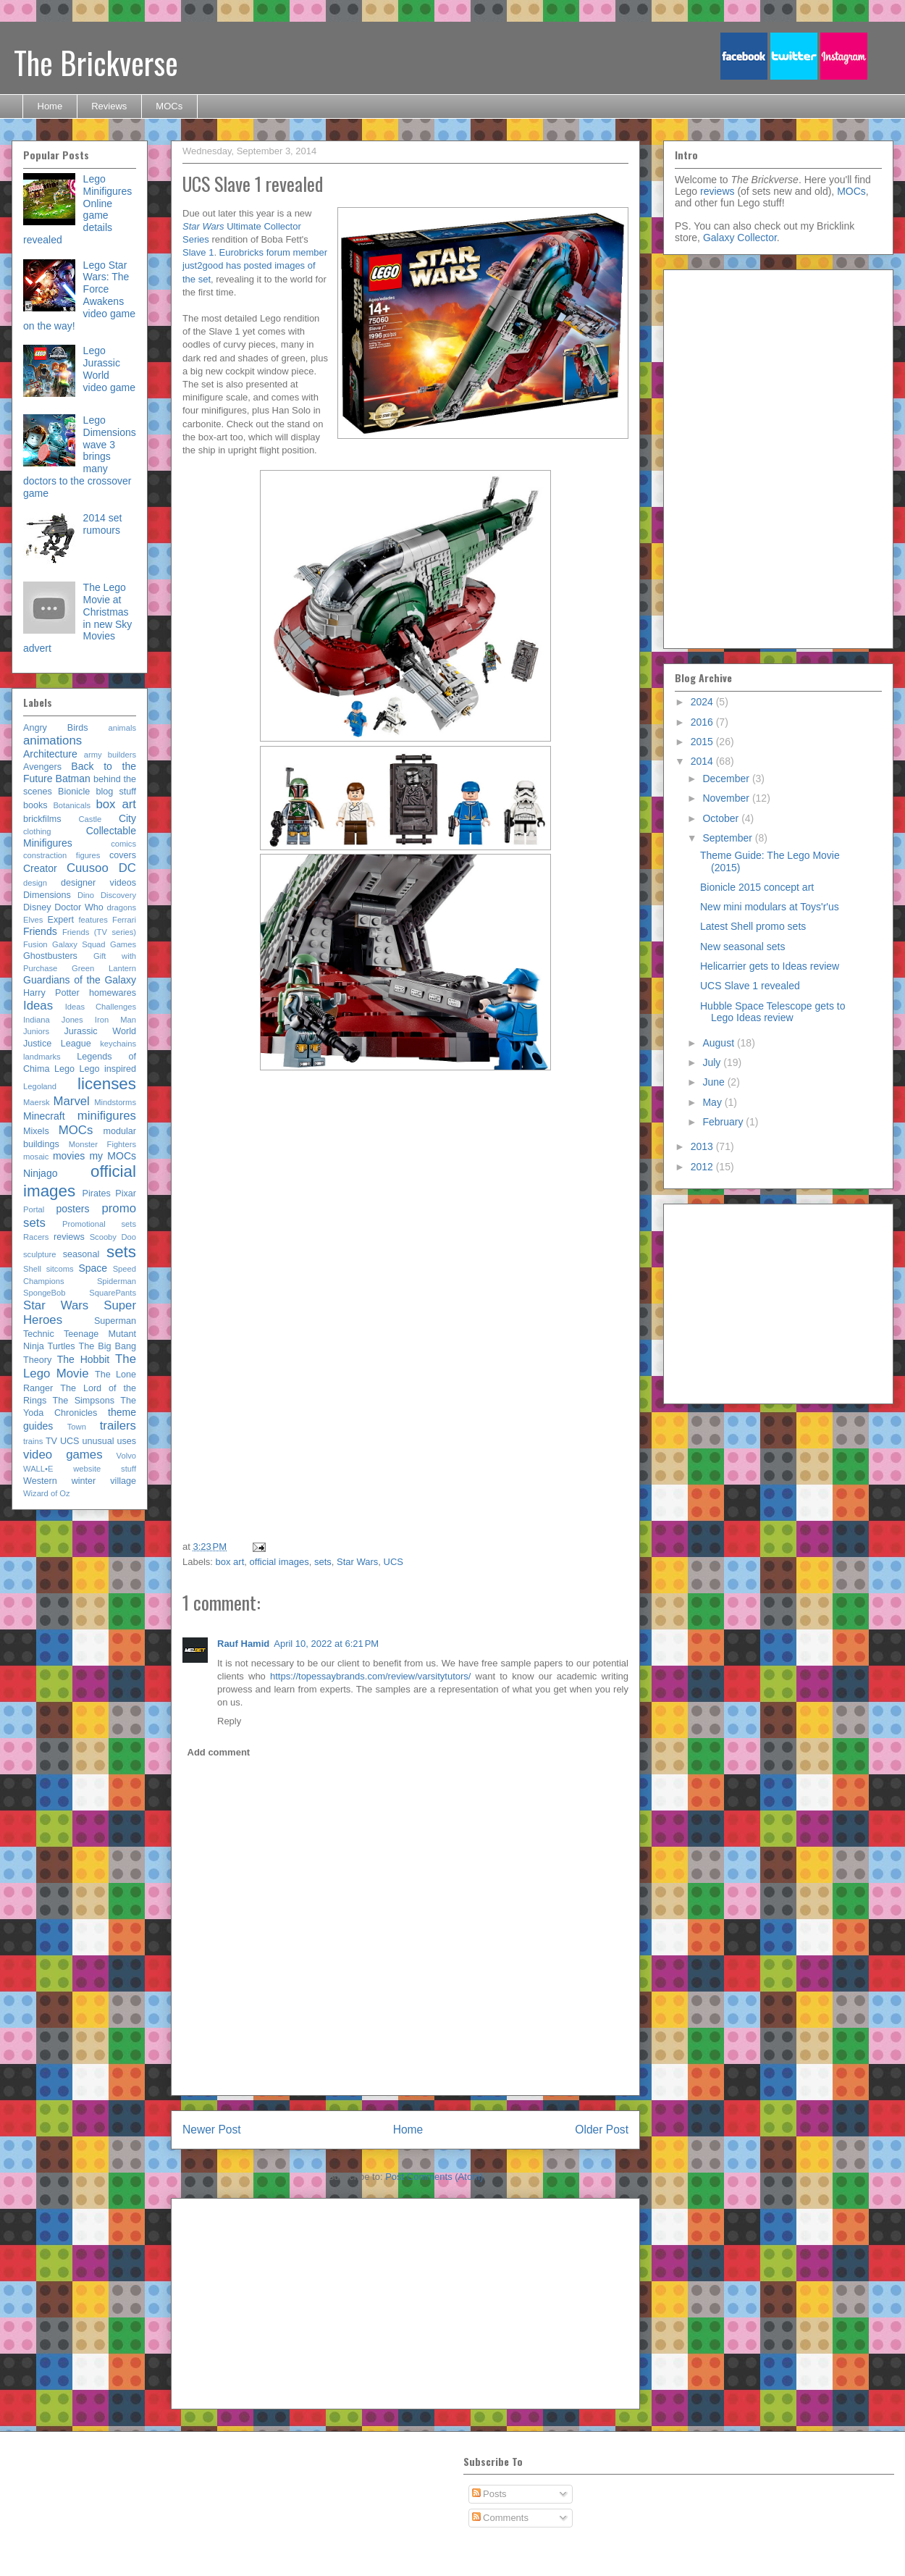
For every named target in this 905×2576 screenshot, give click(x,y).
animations (52, 740)
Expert (61, 920)
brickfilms (42, 819)
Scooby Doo (113, 1237)
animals (122, 727)
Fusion (35, 944)
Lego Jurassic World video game (109, 369)
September (728, 838)
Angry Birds (55, 728)
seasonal (81, 1254)
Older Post (601, 2129)
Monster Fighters (102, 1144)
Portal (33, 1209)
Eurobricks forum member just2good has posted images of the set (254, 265)
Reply (229, 1721)
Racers (36, 1237)
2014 (703, 761)
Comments (500, 2517)
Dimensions (47, 895)
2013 (703, 1146)
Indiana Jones (53, 1019)
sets (323, 1561)
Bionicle (74, 791)
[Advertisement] (514, 1304)
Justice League (57, 1044)
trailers (118, 1425)
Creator (40, 868)
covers (122, 855)
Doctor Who (79, 907)
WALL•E (38, 1468)
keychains (118, 1043)
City (127, 818)
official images (279, 1561)
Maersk (36, 1102)
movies (69, 1156)
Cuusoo (88, 868)
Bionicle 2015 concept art (757, 887)
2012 (703, 1166)
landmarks (42, 1056)
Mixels (36, 1131)
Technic (38, 1334)
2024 (703, 702)
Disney (37, 907)
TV (51, 1441)
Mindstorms (115, 1102)
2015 (703, 741)
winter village (104, 1481)
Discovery (118, 895)
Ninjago (40, 1173)
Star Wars (357, 1561)
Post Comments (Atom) (434, 2176)
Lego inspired (107, 1069)
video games (63, 1454)
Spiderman (116, 1281)
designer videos (98, 883)
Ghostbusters (50, 956)
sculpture (39, 1254)
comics (123, 843)
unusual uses (109, 1441)
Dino (85, 895)
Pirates (97, 1193)
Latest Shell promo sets (753, 926)
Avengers (42, 767)
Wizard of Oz (46, 1493)
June (714, 1082)
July (712, 1062)
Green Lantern (104, 968)
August (719, 1043)
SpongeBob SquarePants (79, 1292)
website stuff (104, 1468)
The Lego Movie (79, 1366)
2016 (703, 722)
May (713, 1102)
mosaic (36, 1156)
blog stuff (116, 791)
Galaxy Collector (740, 237)
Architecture (50, 754)
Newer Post (211, 2129)
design (35, 882)
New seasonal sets (743, 946)
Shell (32, 1268)
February (724, 1122)
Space (92, 1268)
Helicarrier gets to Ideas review (769, 966)
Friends (40, 931)
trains (33, 1441)
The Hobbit (83, 1359)
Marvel (71, 1101)
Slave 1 (198, 252)
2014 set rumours (102, 524)
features (92, 919)
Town (76, 1426)
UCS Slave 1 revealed (750, 985)
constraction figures (61, 855)
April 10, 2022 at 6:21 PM (326, 1643)
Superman (115, 1321)
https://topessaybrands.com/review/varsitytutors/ (370, 1676)
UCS (393, 1561)
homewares (112, 993)
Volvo (126, 1455)
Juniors (36, 1031)
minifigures (106, 1116)
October (721, 818)
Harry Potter (51, 993)
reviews (69, 1237)
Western (40, 1481)
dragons (121, 907)
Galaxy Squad (79, 944)
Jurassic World (100, 1031)
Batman (73, 778)
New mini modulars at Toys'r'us (769, 906)
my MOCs (112, 1156)
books (35, 805)
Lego (64, 1069)
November (727, 798)
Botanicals (71, 805)
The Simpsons (83, 1401)
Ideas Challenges (100, 1006)
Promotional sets (99, 1224)
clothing (37, 831)
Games (123, 944)
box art (230, 1561)
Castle (90, 819)
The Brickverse (96, 62)
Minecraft (44, 1116)
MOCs (169, 106)
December (727, 778)
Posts (489, 2493)
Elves (33, 919)
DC (127, 868)
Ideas (38, 1005)
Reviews (109, 106)
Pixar (125, 1193)
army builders (110, 754)
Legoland (39, 1086)
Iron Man (115, 1019)
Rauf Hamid (243, 1643)
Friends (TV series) (99, 932)
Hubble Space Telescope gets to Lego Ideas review (773, 1012)
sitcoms (60, 1268)
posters (72, 1208)
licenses (106, 1084)
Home (50, 106)
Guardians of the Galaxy (79, 980)
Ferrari (124, 919)
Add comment (219, 1752)
